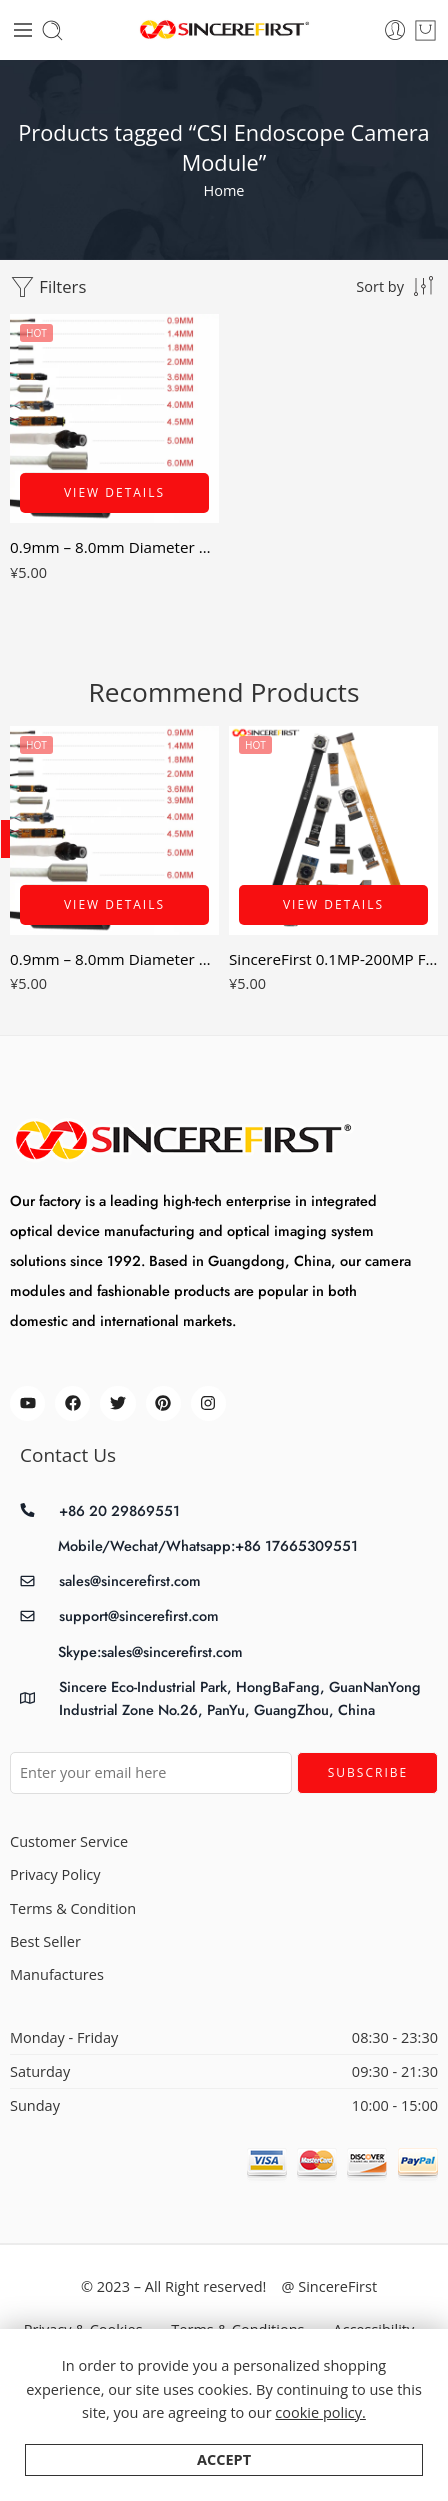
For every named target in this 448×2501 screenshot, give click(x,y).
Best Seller (45, 1941)
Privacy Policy (55, 1874)
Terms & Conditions (237, 2329)
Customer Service (69, 1841)
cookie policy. (320, 2426)
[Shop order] (397, 286)
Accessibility (373, 2329)
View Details (114, 492)
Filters (48, 287)
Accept (224, 2473)
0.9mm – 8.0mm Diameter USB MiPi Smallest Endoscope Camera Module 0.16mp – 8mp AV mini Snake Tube (114, 547)
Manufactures (57, 1974)
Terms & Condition (73, 1908)
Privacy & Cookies (83, 2329)
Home (224, 190)
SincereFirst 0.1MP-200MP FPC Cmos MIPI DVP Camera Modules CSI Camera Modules (333, 959)
